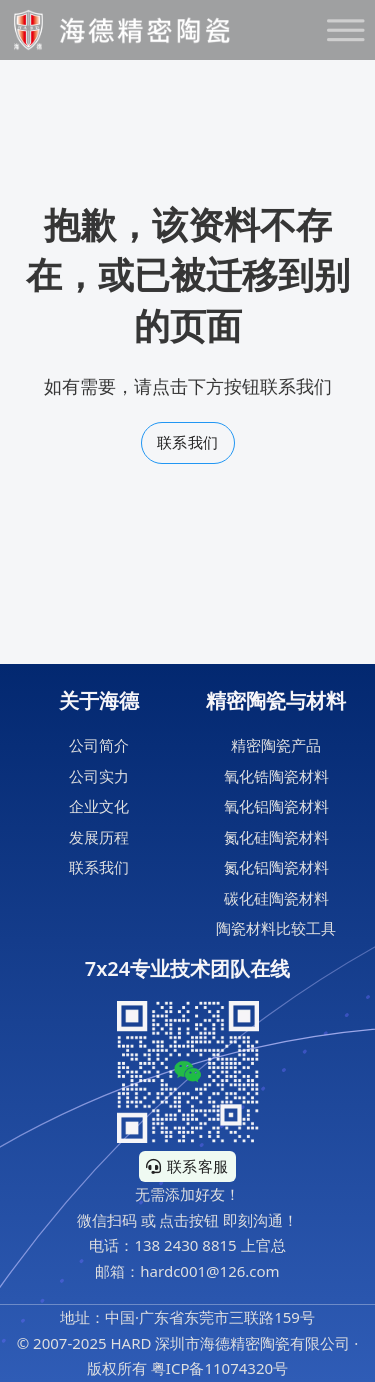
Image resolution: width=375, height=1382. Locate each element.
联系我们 (188, 442)
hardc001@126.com (209, 1271)
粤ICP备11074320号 (219, 1368)
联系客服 (187, 1166)
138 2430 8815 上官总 (209, 1245)
